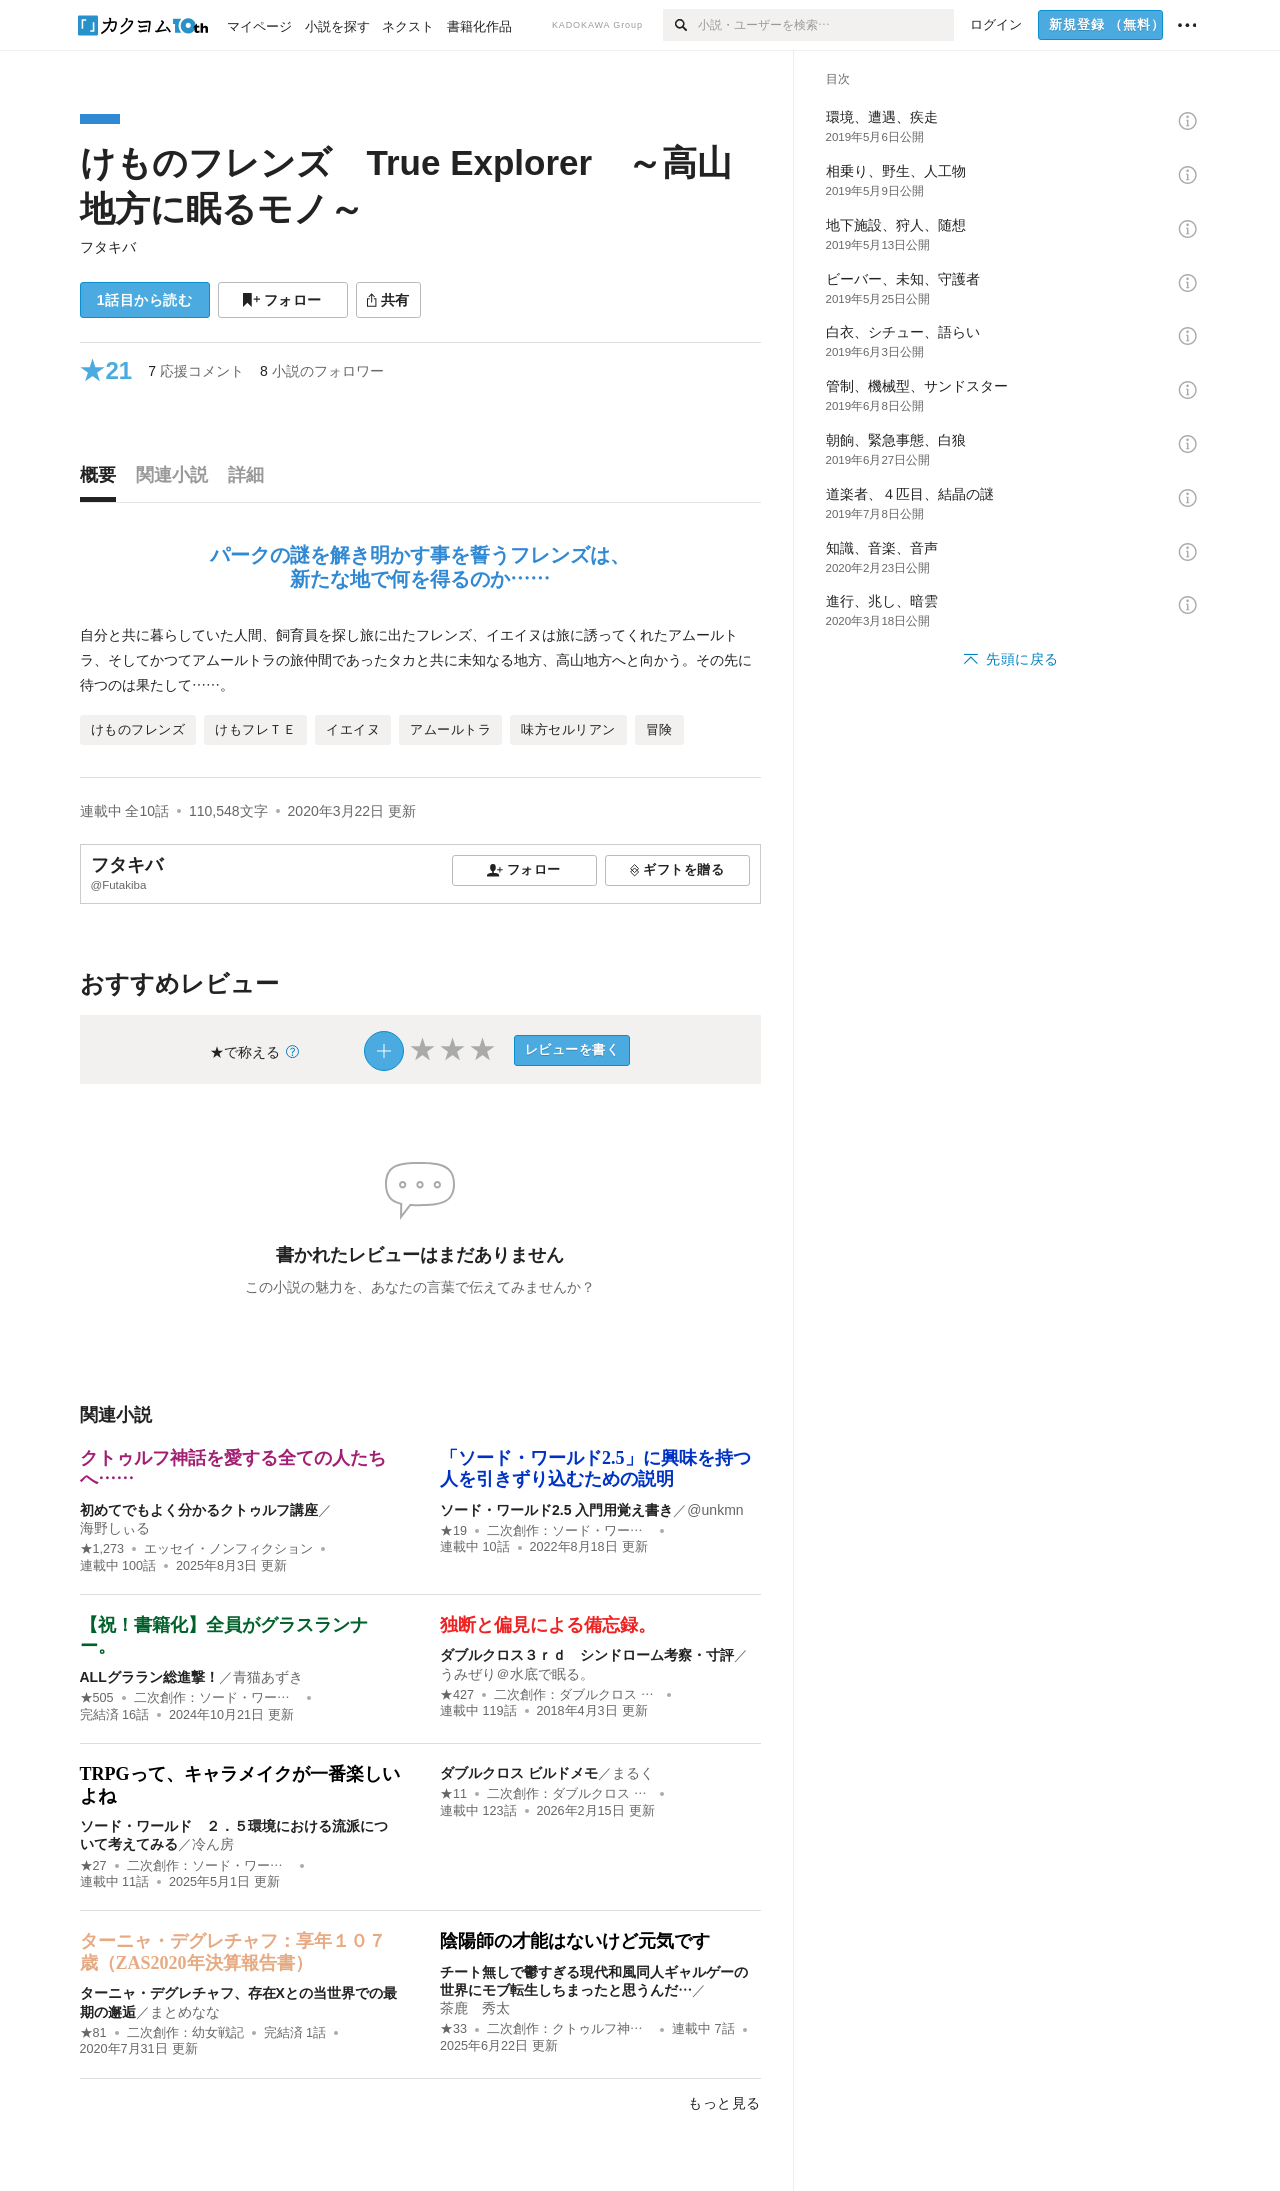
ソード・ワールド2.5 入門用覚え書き (556, 1510)
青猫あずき (268, 1677)
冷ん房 (213, 1844)
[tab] (103, 480)
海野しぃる (115, 1528)
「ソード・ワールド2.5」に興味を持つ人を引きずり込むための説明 (595, 1469)
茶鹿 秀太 (475, 2008)
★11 (453, 1794)
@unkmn (715, 1510)
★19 (453, 1531)
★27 (93, 1866)
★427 (457, 1695)
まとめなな (185, 2012)
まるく (633, 1773)
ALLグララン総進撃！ (149, 1677)
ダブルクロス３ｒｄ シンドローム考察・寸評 (587, 1655)
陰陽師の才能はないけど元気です (575, 1941)
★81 (93, 2033)
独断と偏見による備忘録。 (548, 1625)
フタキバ (108, 247)
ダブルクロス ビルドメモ (519, 1773)
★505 (97, 1698)
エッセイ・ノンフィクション (228, 1549)
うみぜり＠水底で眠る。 (517, 1674)
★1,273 (102, 1549)
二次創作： (569, 1531)
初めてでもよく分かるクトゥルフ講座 (199, 1510)
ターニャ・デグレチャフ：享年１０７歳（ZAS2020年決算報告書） (233, 1952)
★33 (453, 2029)
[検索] (680, 25)
